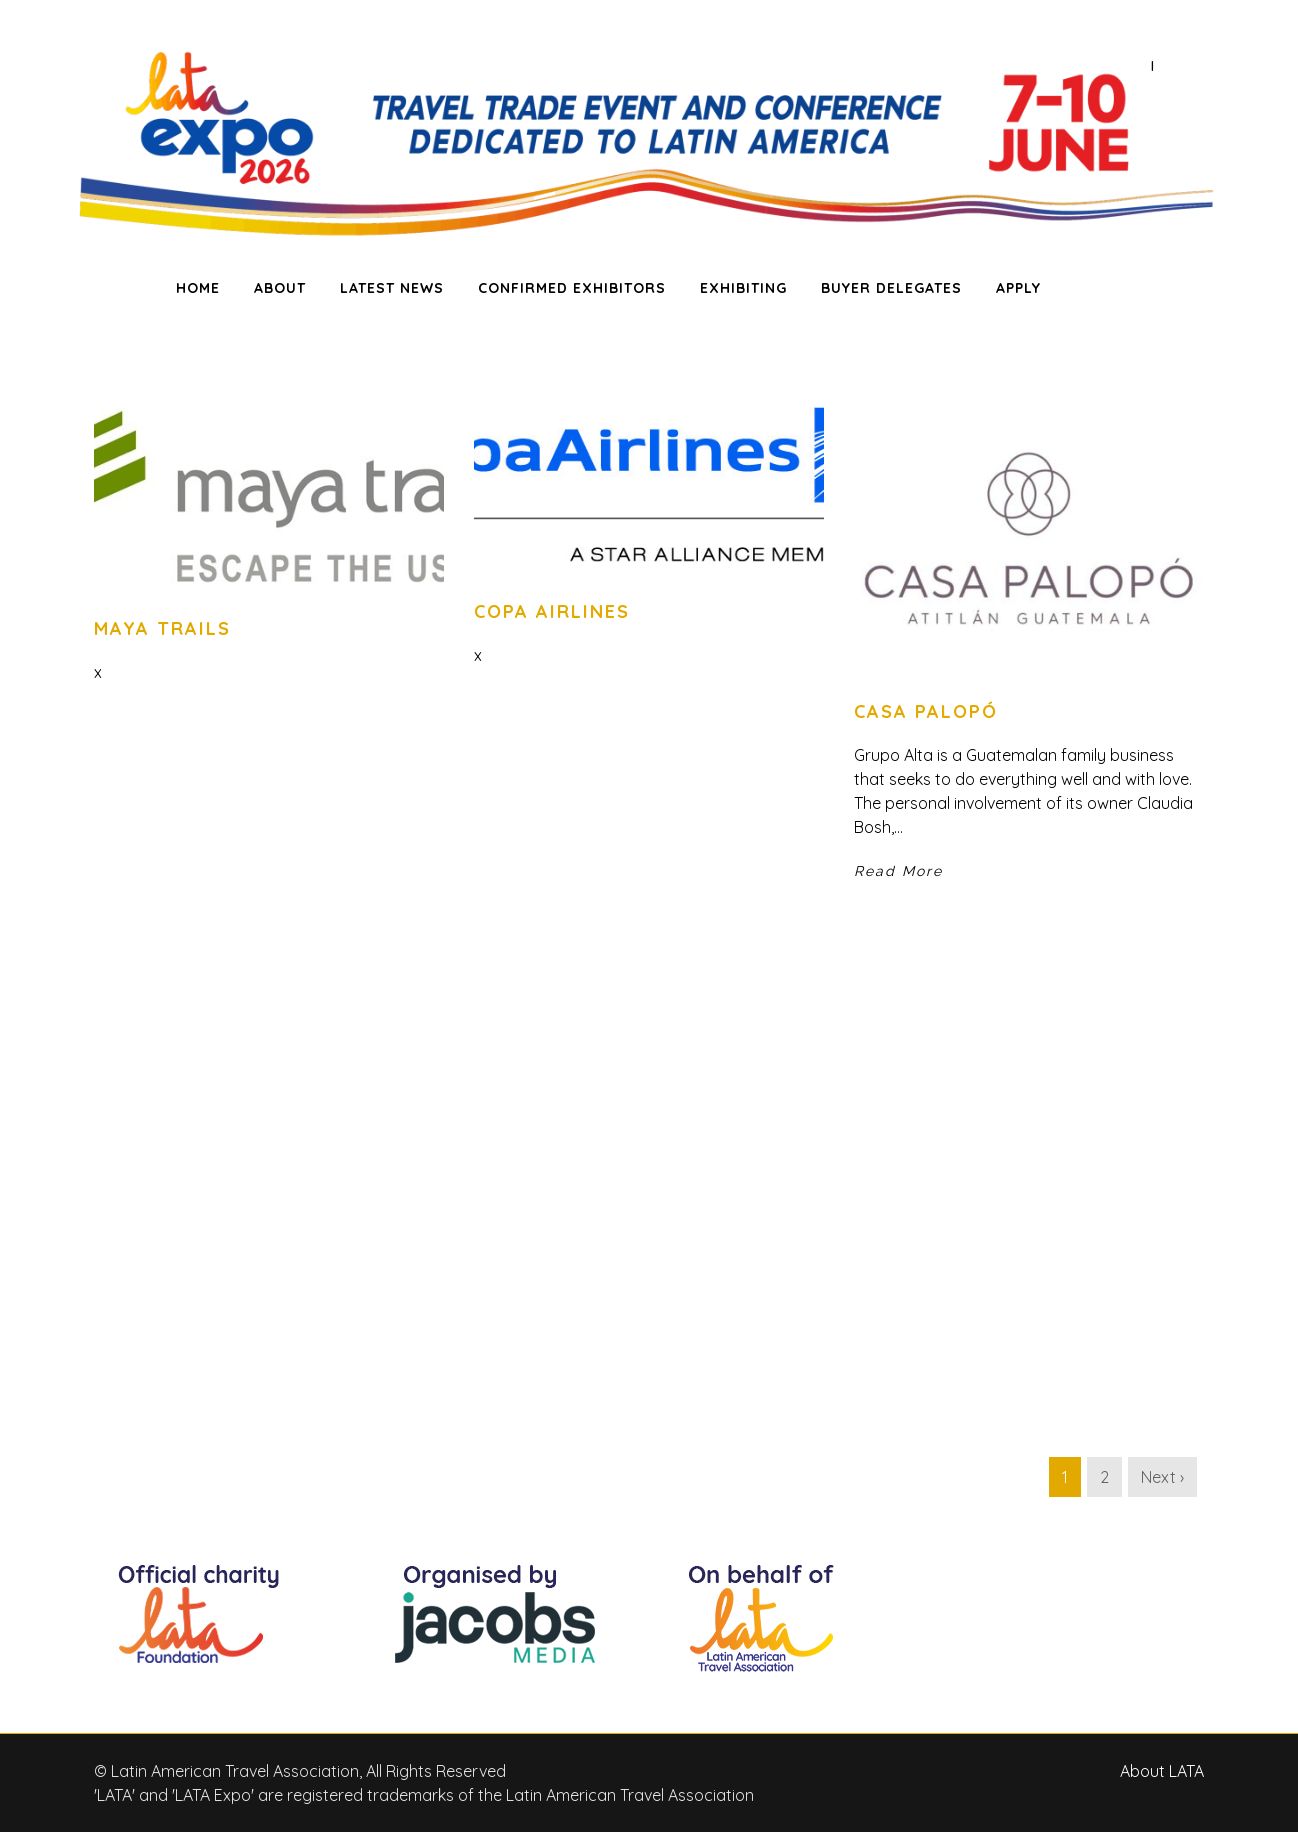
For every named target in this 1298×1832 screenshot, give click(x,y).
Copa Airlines (552, 611)
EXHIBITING (743, 288)
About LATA (1162, 1771)
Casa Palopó (926, 711)
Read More (898, 871)
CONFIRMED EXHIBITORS (572, 288)
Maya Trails (162, 628)
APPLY (1018, 288)
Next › (1162, 1477)
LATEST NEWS (392, 288)
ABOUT (280, 288)
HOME (198, 288)
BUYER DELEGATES (891, 288)
